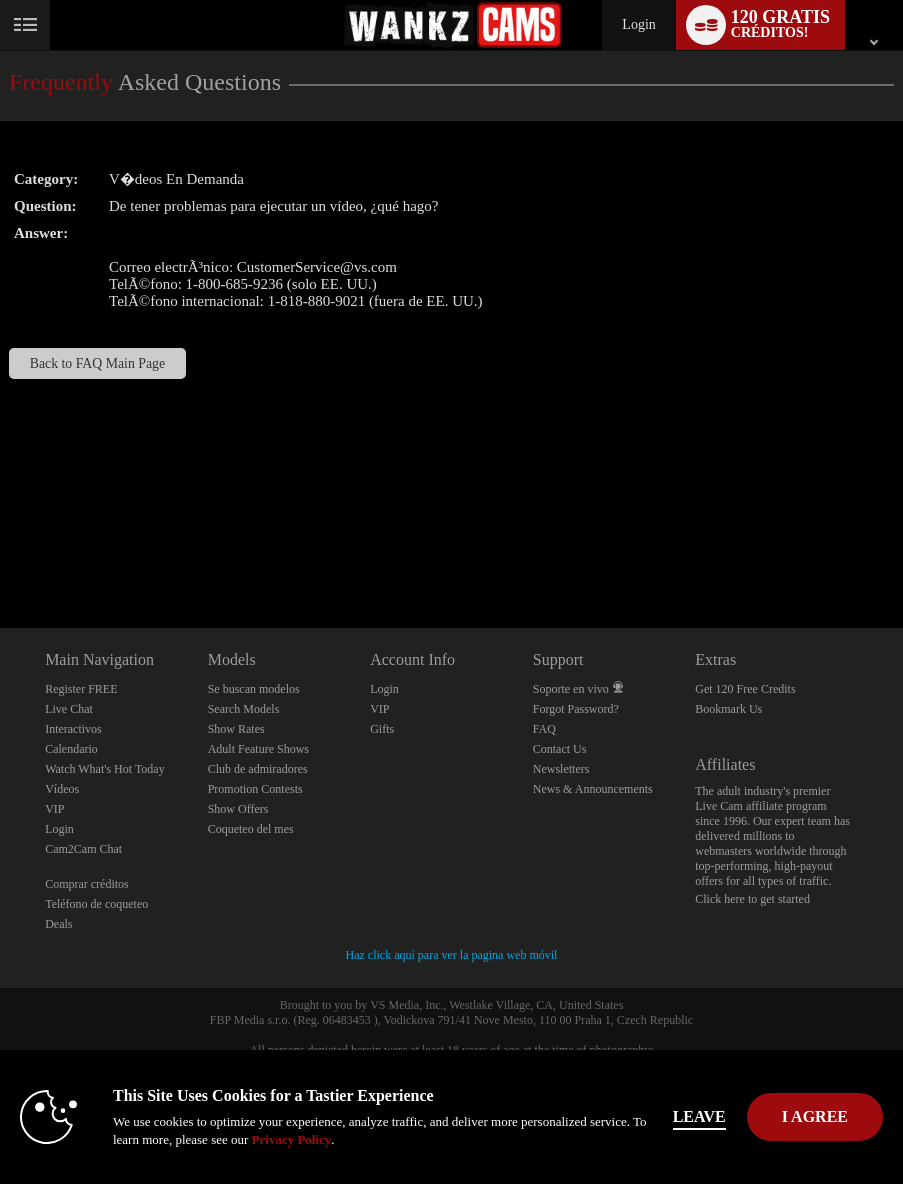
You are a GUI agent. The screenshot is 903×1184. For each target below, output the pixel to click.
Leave (699, 1116)
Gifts (382, 729)
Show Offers (238, 809)
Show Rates (236, 729)
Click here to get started (752, 899)
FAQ (544, 729)
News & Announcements (593, 789)
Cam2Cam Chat (83, 849)
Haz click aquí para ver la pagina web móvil (452, 955)
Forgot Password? (576, 709)
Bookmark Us (728, 709)
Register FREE (81, 689)
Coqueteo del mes (251, 829)
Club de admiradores (258, 769)
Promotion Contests (255, 789)
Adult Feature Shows (258, 749)
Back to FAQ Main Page (97, 363)
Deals (58, 924)
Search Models (244, 709)
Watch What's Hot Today (105, 769)
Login (638, 24)
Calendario (71, 749)
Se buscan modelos (254, 689)
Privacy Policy (292, 1139)
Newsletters (561, 769)
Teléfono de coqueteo (96, 904)
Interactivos (73, 729)
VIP (54, 809)
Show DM (0, 553)
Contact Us (560, 749)
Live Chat (69, 709)
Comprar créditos (87, 884)
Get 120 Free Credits (745, 689)
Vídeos (62, 789)
